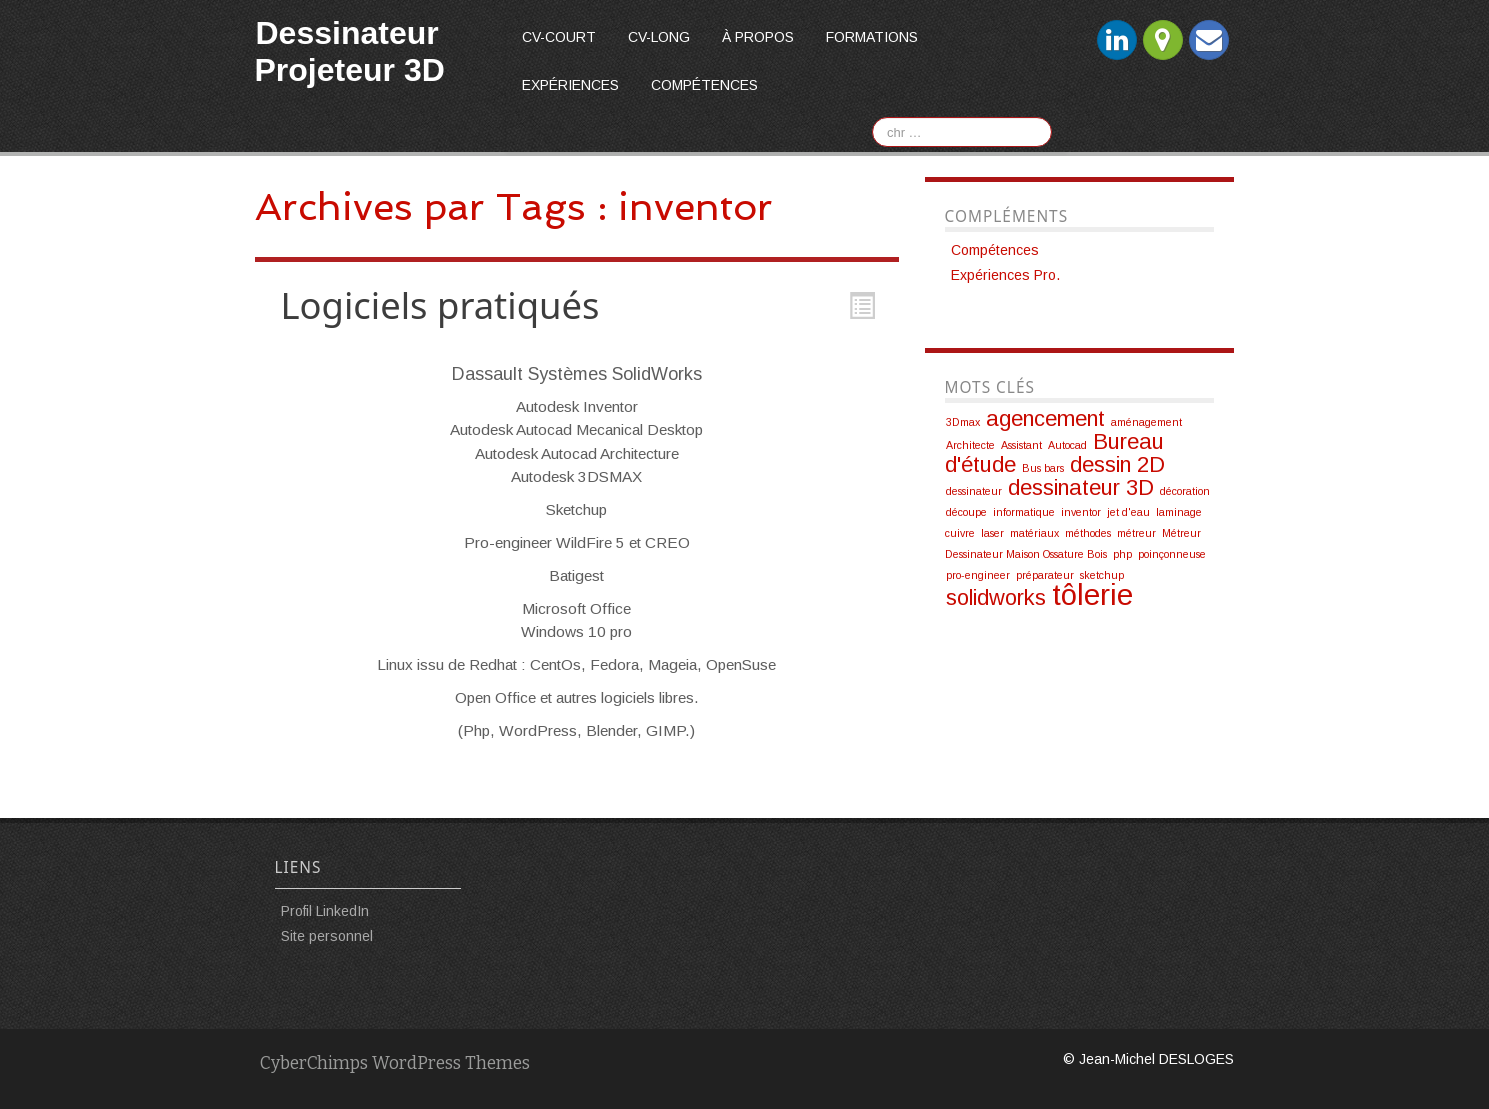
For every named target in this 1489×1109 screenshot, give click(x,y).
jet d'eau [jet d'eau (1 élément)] (1128, 512)
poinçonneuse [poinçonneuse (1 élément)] (1172, 554)
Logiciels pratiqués (440, 305)
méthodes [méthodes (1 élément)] (1088, 533)
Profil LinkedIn (325, 911)
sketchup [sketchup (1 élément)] (1102, 575)
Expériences (570, 85)
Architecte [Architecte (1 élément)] (970, 445)
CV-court (559, 37)
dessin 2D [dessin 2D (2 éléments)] (1117, 464)
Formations (872, 37)
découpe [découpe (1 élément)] (966, 512)
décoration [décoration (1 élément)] (1185, 491)
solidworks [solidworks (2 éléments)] (996, 597)
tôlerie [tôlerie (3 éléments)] (1092, 594)
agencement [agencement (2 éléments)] (1045, 418)
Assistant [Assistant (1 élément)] (1021, 445)
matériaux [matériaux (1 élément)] (1034, 533)
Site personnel (327, 936)
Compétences (704, 85)
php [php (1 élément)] (1122, 554)
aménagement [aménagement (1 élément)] (1146, 422)
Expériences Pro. (1005, 275)
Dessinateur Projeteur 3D (350, 51)
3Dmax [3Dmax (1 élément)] (963, 422)
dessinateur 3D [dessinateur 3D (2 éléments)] (1081, 487)
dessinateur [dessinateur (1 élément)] (974, 491)
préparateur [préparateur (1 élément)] (1045, 575)
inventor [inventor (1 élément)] (1081, 512)
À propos (758, 37)
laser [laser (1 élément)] (992, 533)
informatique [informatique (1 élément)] (1024, 512)
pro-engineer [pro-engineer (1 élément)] (978, 575)
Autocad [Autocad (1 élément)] (1067, 445)
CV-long (659, 37)
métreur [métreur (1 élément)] (1136, 533)
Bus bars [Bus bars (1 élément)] (1043, 468)
